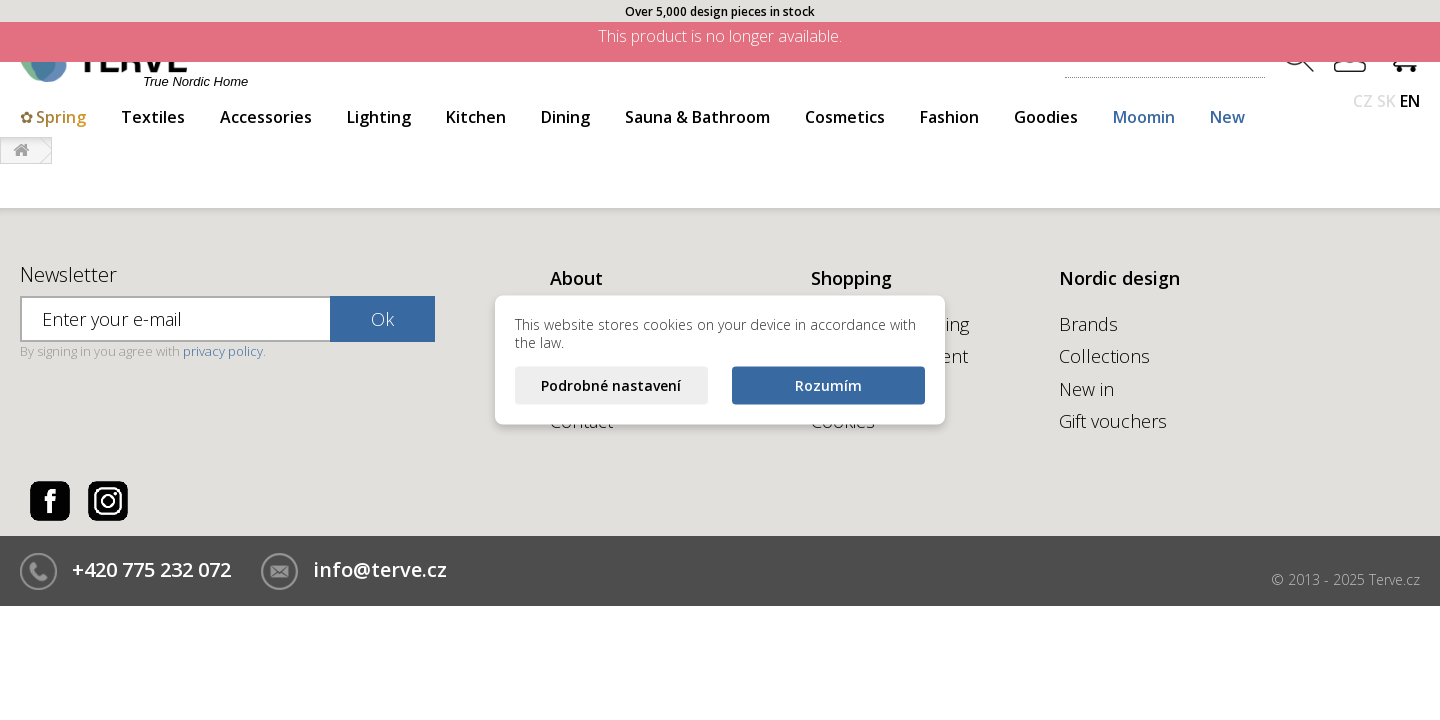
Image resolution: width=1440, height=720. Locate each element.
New (1227, 117)
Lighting (379, 117)
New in (1086, 389)
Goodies (1046, 117)
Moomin (1144, 117)
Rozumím (828, 385)
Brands (1088, 324)
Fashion (949, 117)
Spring (61, 117)
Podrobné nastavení (611, 385)
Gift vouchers (1113, 421)
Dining (565, 117)
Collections (1104, 356)
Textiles (153, 117)
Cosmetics (845, 117)
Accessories (266, 117)
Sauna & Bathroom (697, 117)
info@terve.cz (380, 569)
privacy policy (223, 351)
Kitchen (476, 117)
